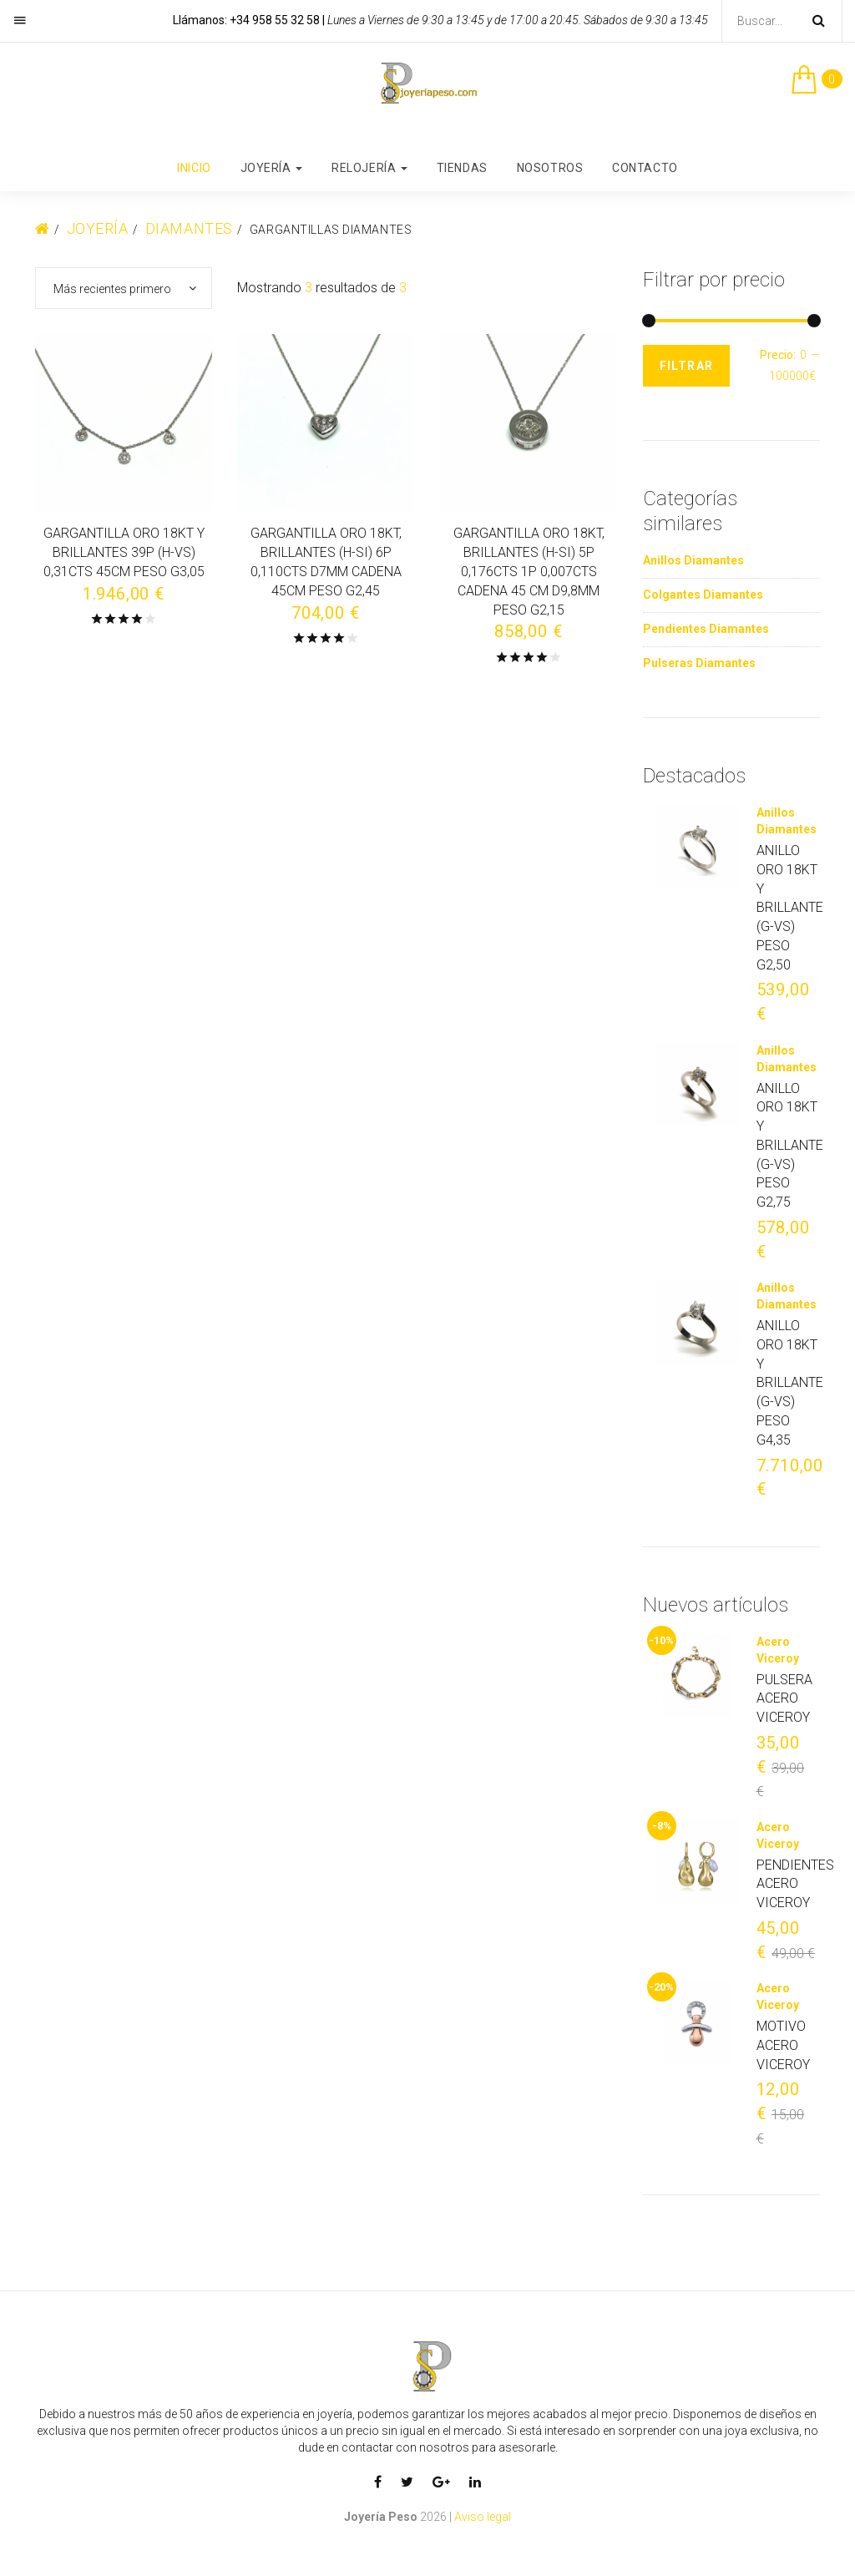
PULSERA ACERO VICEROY (784, 1699)
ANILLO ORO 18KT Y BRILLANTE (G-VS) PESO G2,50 (789, 908)
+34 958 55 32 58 (275, 20)
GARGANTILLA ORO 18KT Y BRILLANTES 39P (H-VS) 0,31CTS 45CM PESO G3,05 (124, 553)
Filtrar (687, 365)
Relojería (369, 168)
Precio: (778, 355)
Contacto (644, 168)
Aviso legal (482, 2516)
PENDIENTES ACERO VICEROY (795, 1884)
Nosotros (550, 168)
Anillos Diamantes (693, 560)
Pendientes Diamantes (706, 628)
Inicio (193, 168)
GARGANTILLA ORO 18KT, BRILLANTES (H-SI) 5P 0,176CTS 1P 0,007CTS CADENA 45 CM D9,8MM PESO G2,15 (529, 572)
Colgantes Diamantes (703, 594)
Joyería (271, 168)
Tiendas (462, 168)
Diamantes (189, 228)
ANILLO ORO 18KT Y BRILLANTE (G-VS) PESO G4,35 (789, 1383)
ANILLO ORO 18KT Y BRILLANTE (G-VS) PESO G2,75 (789, 1146)
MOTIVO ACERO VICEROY (783, 2045)
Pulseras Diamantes (699, 663)
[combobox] (123, 288)
